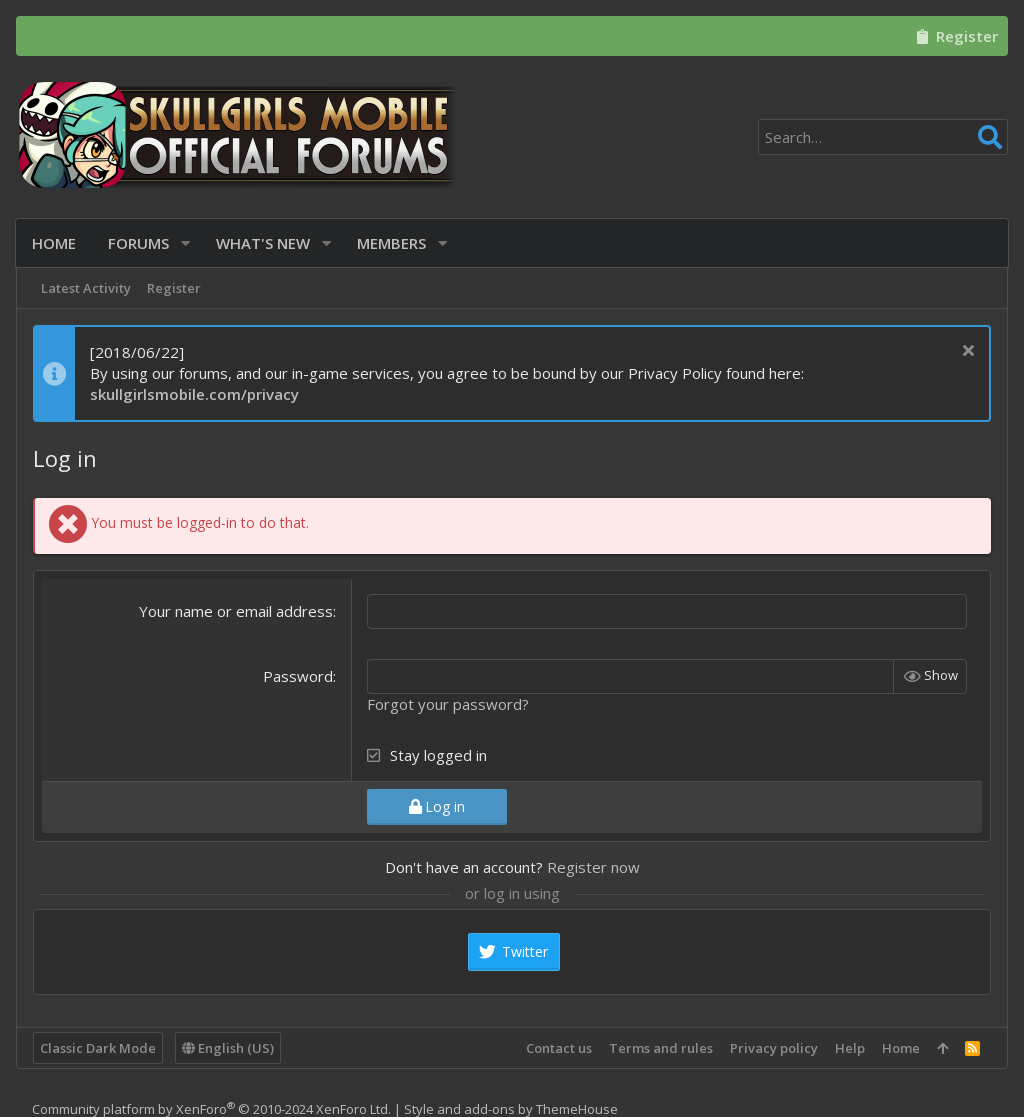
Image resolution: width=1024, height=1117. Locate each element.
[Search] (883, 137)
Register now (593, 867)
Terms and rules (661, 1048)
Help (850, 1048)
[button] (186, 243)
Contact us (559, 1048)
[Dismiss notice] (965, 352)
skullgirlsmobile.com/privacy (194, 394)
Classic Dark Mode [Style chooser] (98, 1048)
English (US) (228, 1048)
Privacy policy (774, 1048)
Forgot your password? (448, 704)
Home (901, 1048)
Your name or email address (236, 611)
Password (298, 676)
